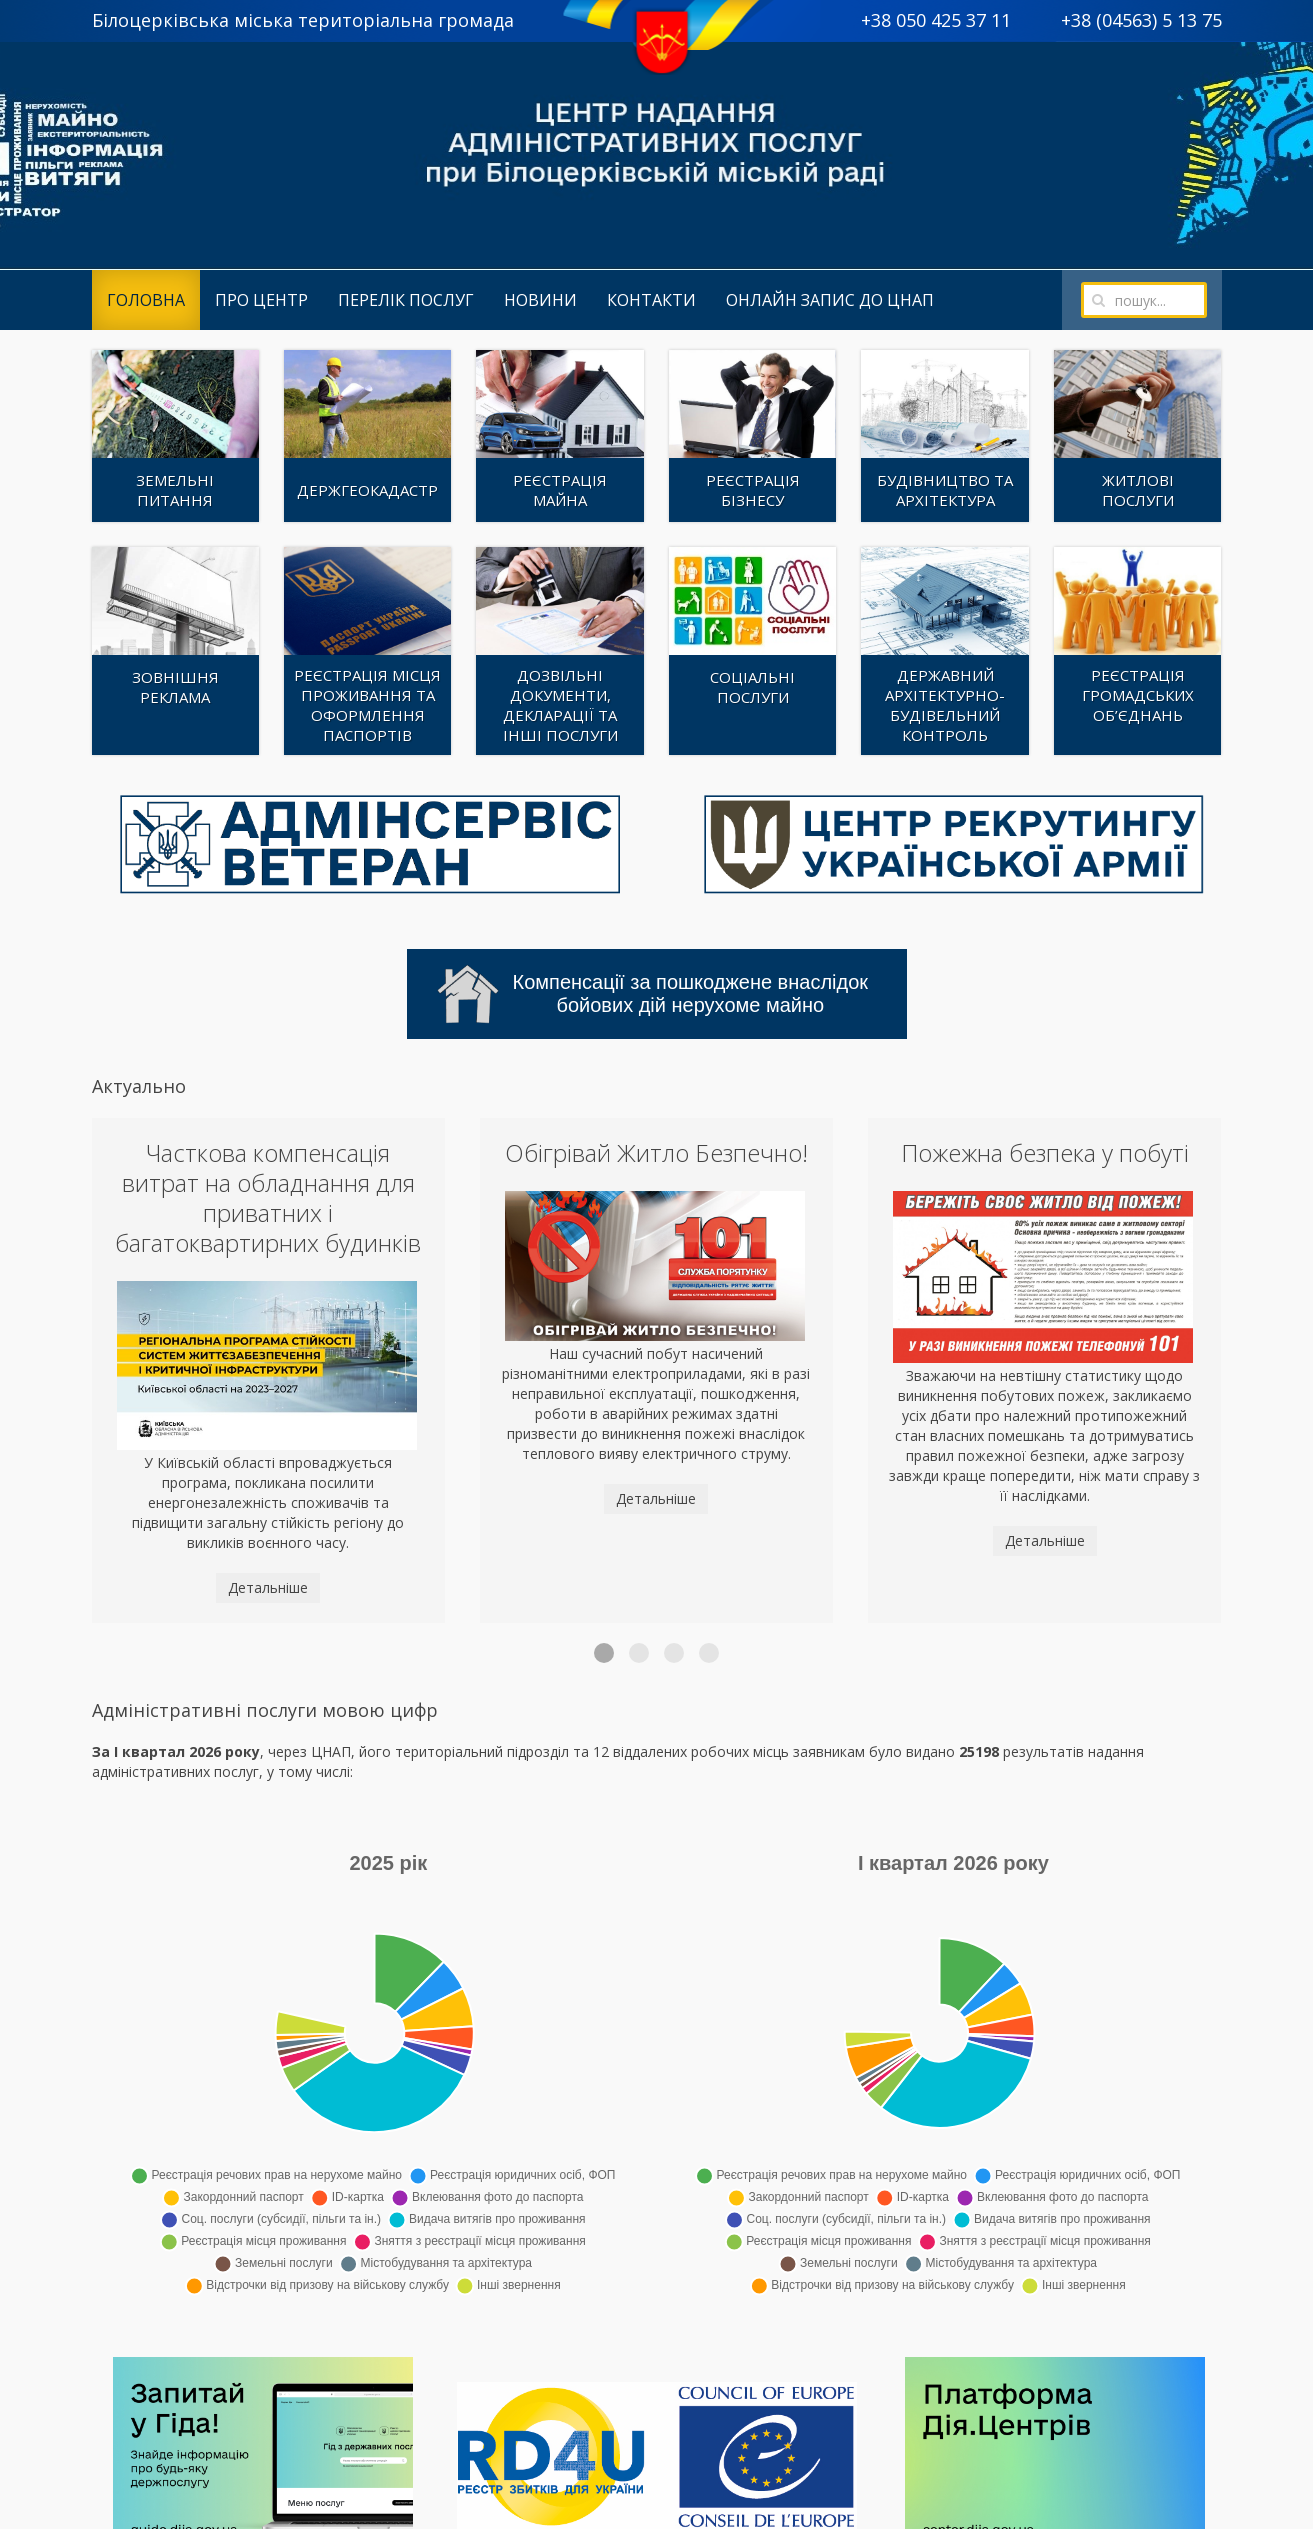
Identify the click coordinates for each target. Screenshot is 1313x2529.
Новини (540, 300)
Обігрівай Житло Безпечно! (656, 1152)
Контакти (651, 300)
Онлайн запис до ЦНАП (830, 300)
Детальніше (268, 1587)
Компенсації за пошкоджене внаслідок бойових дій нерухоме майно (653, 994)
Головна (146, 300)
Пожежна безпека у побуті (1045, 1152)
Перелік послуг (406, 300)
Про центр (261, 300)
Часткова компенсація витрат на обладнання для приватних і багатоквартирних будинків (268, 1197)
